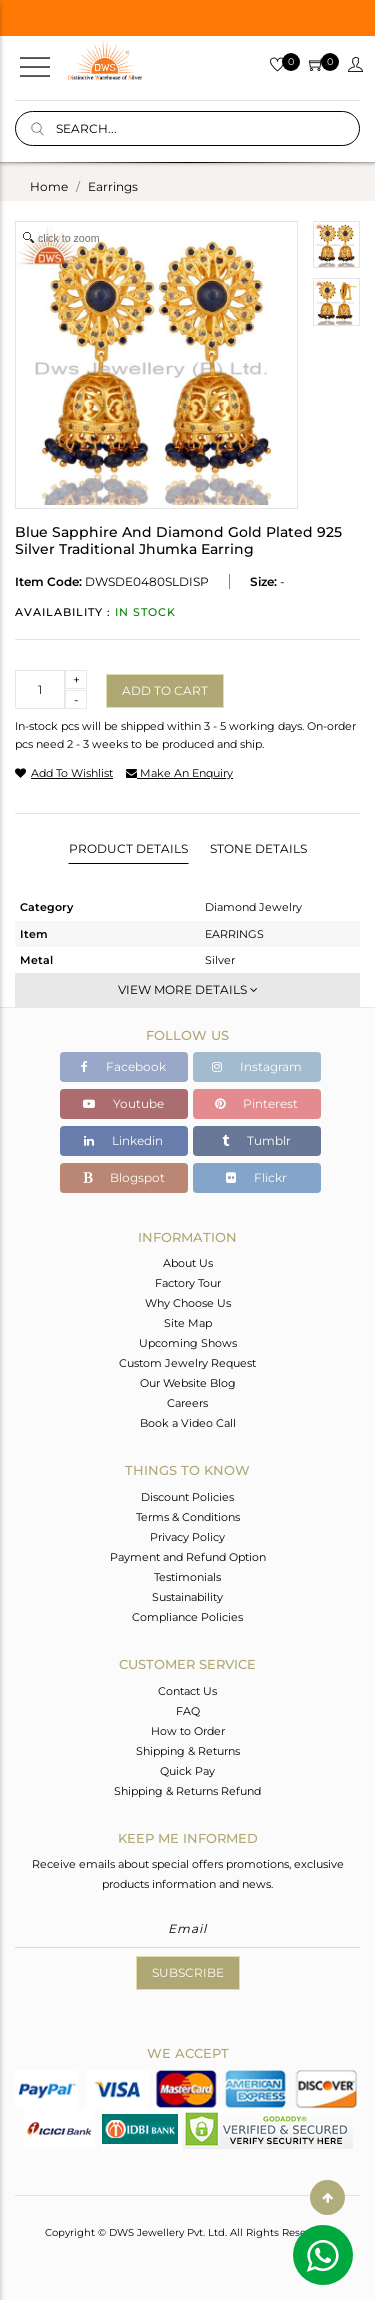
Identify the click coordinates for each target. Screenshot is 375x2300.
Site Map (188, 1323)
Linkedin (123, 1140)
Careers (187, 1403)
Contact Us (187, 1691)
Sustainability (187, 1597)
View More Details (188, 989)
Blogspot (124, 1177)
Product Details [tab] (128, 848)
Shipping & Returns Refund (187, 1791)
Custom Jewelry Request (187, 1363)
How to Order (188, 1731)
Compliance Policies (187, 1617)
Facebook (123, 1066)
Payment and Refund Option (188, 1557)
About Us (188, 1263)
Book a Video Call (188, 1423)
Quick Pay (187, 1771)
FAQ (188, 1711)
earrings (113, 186)
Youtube (123, 1103)
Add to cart (165, 690)
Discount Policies (187, 1497)
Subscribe (188, 1972)
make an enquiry (179, 773)
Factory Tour (188, 1283)
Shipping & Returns (188, 1751)
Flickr (256, 1177)
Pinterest (256, 1103)
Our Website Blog (188, 1383)
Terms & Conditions (188, 1517)
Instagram (257, 1066)
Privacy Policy (187, 1537)
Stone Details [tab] (258, 848)
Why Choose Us (188, 1303)
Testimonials (187, 1577)
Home (49, 186)
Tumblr (256, 1140)
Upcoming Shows (188, 1343)
